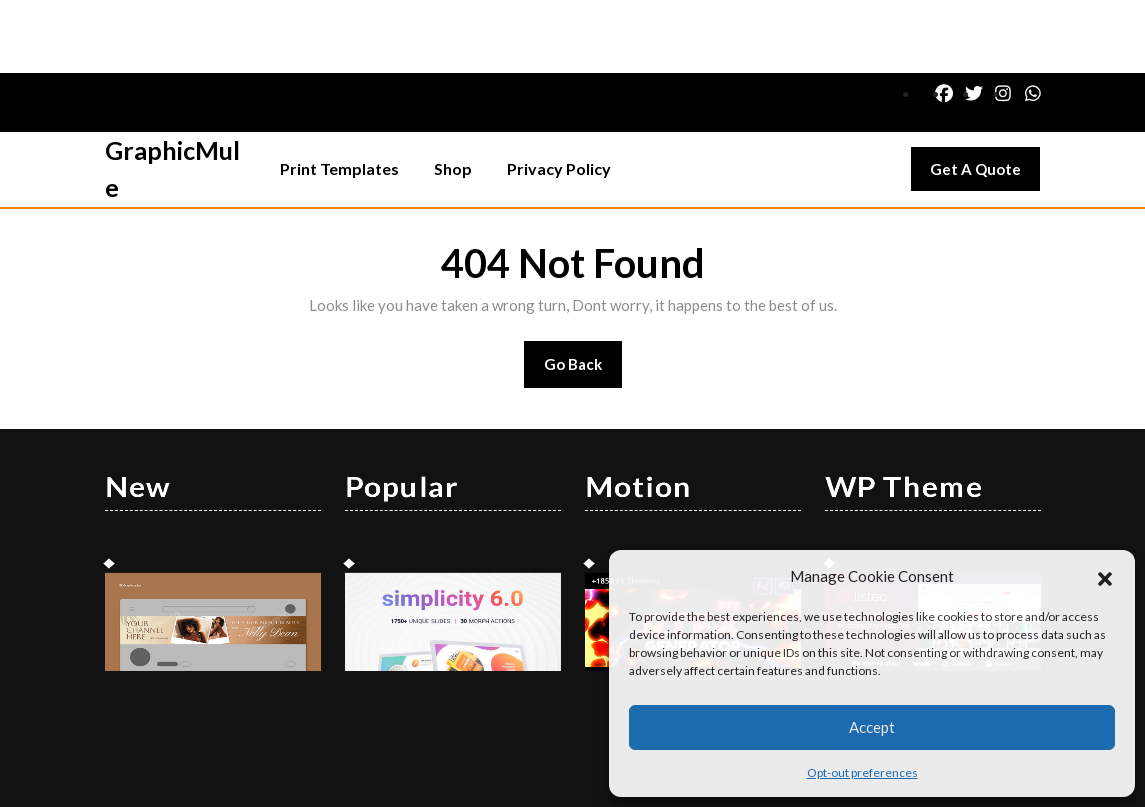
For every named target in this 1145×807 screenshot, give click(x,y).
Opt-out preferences (862, 772)
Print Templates (339, 95)
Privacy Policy (559, 95)
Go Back (583, 297)
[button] (1105, 576)
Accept (872, 727)
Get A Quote (985, 101)
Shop (453, 95)
